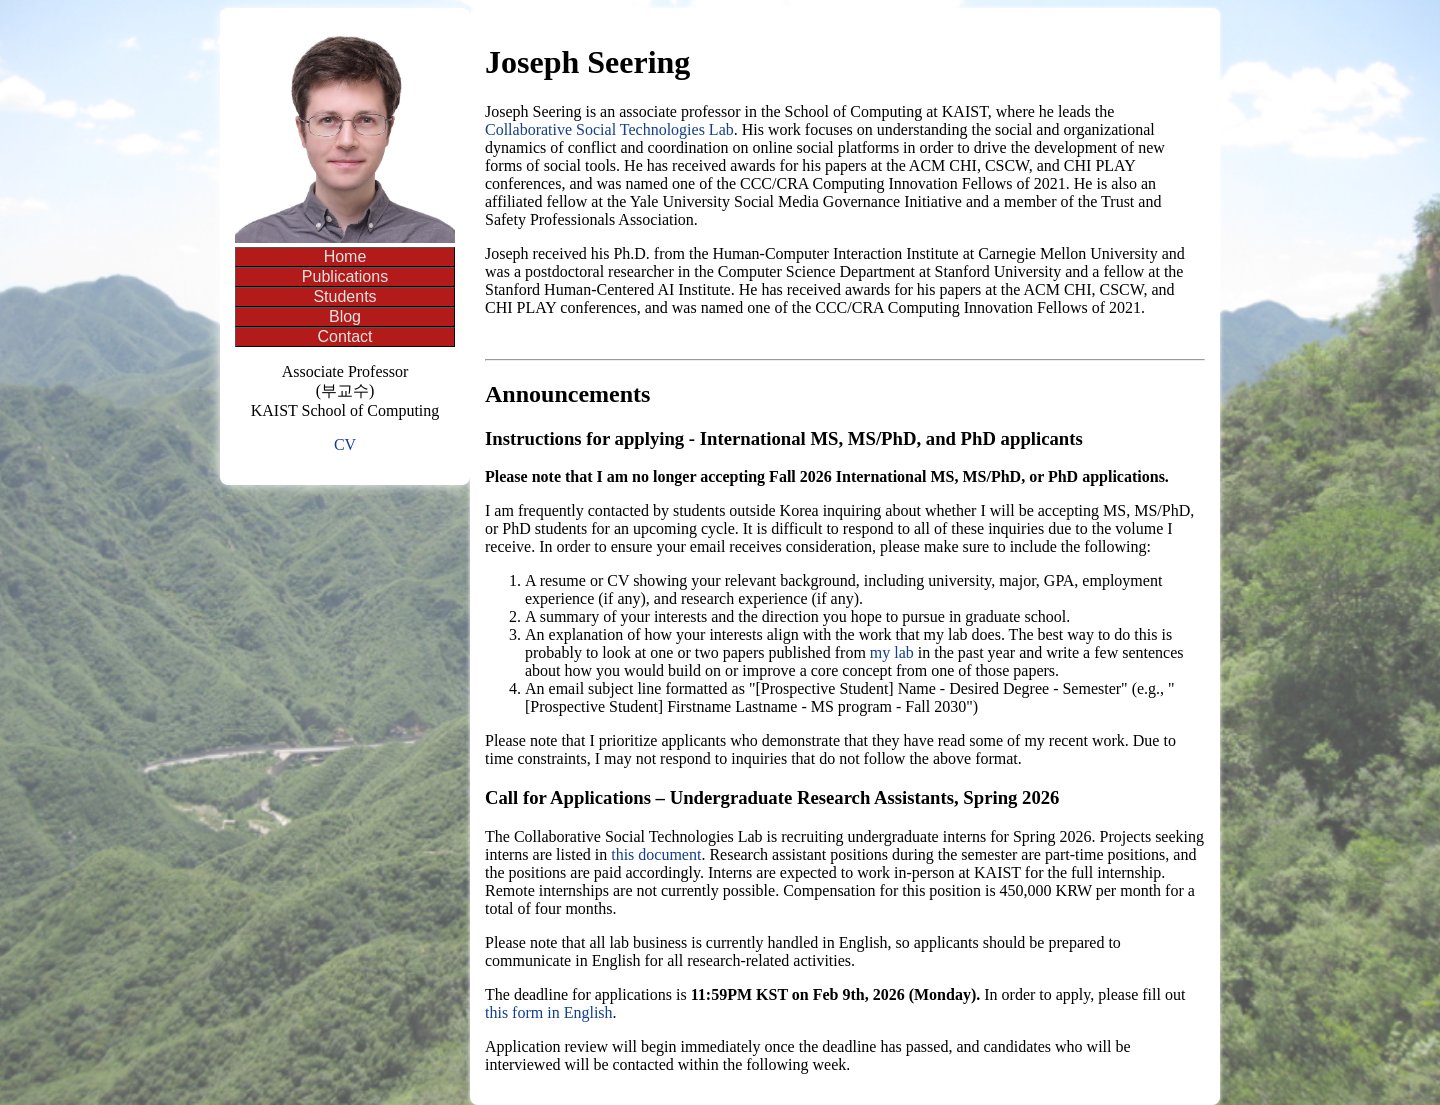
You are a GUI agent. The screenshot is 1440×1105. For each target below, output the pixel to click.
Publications (345, 276)
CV (345, 444)
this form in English (549, 1012)
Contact (344, 336)
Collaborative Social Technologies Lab (609, 129)
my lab (892, 652)
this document (656, 854)
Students (344, 296)
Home (345, 256)
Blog (345, 316)
